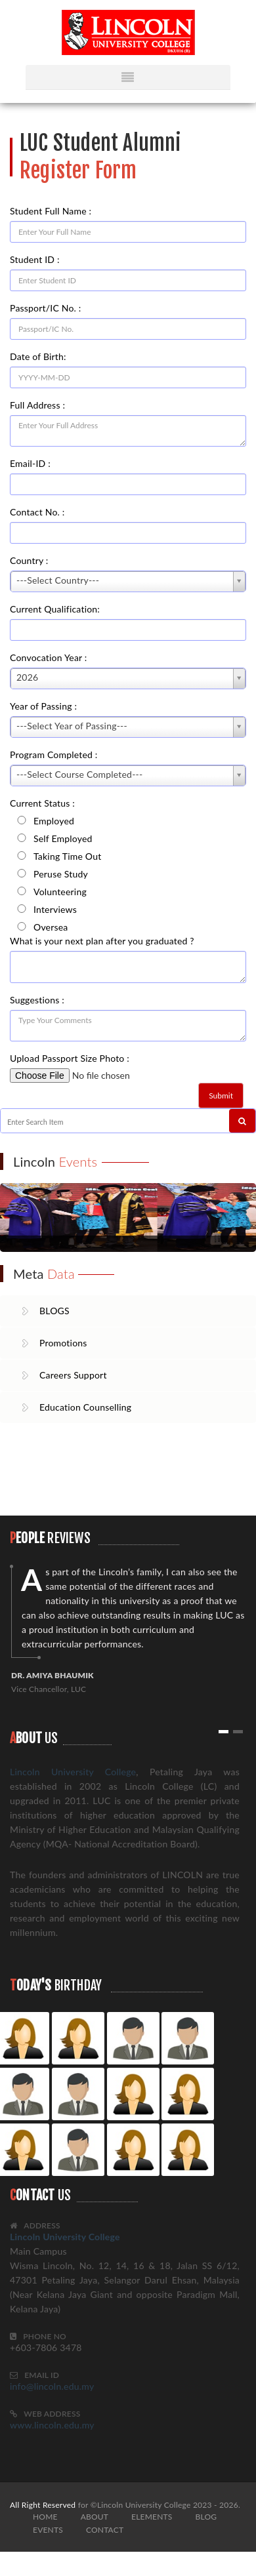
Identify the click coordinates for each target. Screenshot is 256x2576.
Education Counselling (85, 1407)
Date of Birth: (38, 356)
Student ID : (35, 259)
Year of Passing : (43, 706)
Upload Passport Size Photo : (73, 1058)
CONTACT (104, 2530)
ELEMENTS (151, 2517)
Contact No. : (37, 511)
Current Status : (42, 803)
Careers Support (73, 1374)
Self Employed (63, 837)
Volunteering (60, 890)
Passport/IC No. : (45, 308)
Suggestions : (37, 999)
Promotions (63, 1342)
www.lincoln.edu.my (52, 2424)
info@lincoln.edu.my (52, 2386)
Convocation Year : (48, 657)
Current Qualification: (55, 609)
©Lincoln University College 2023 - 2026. (165, 2505)
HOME (45, 2517)
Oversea (50, 926)
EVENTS (48, 2530)
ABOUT (94, 2517)
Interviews (55, 908)
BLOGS (54, 1310)
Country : (29, 560)
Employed (53, 819)
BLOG (206, 2517)
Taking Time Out (67, 855)
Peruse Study (60, 872)
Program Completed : (54, 754)
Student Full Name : (50, 210)
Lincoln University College (73, 1771)
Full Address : (37, 405)
